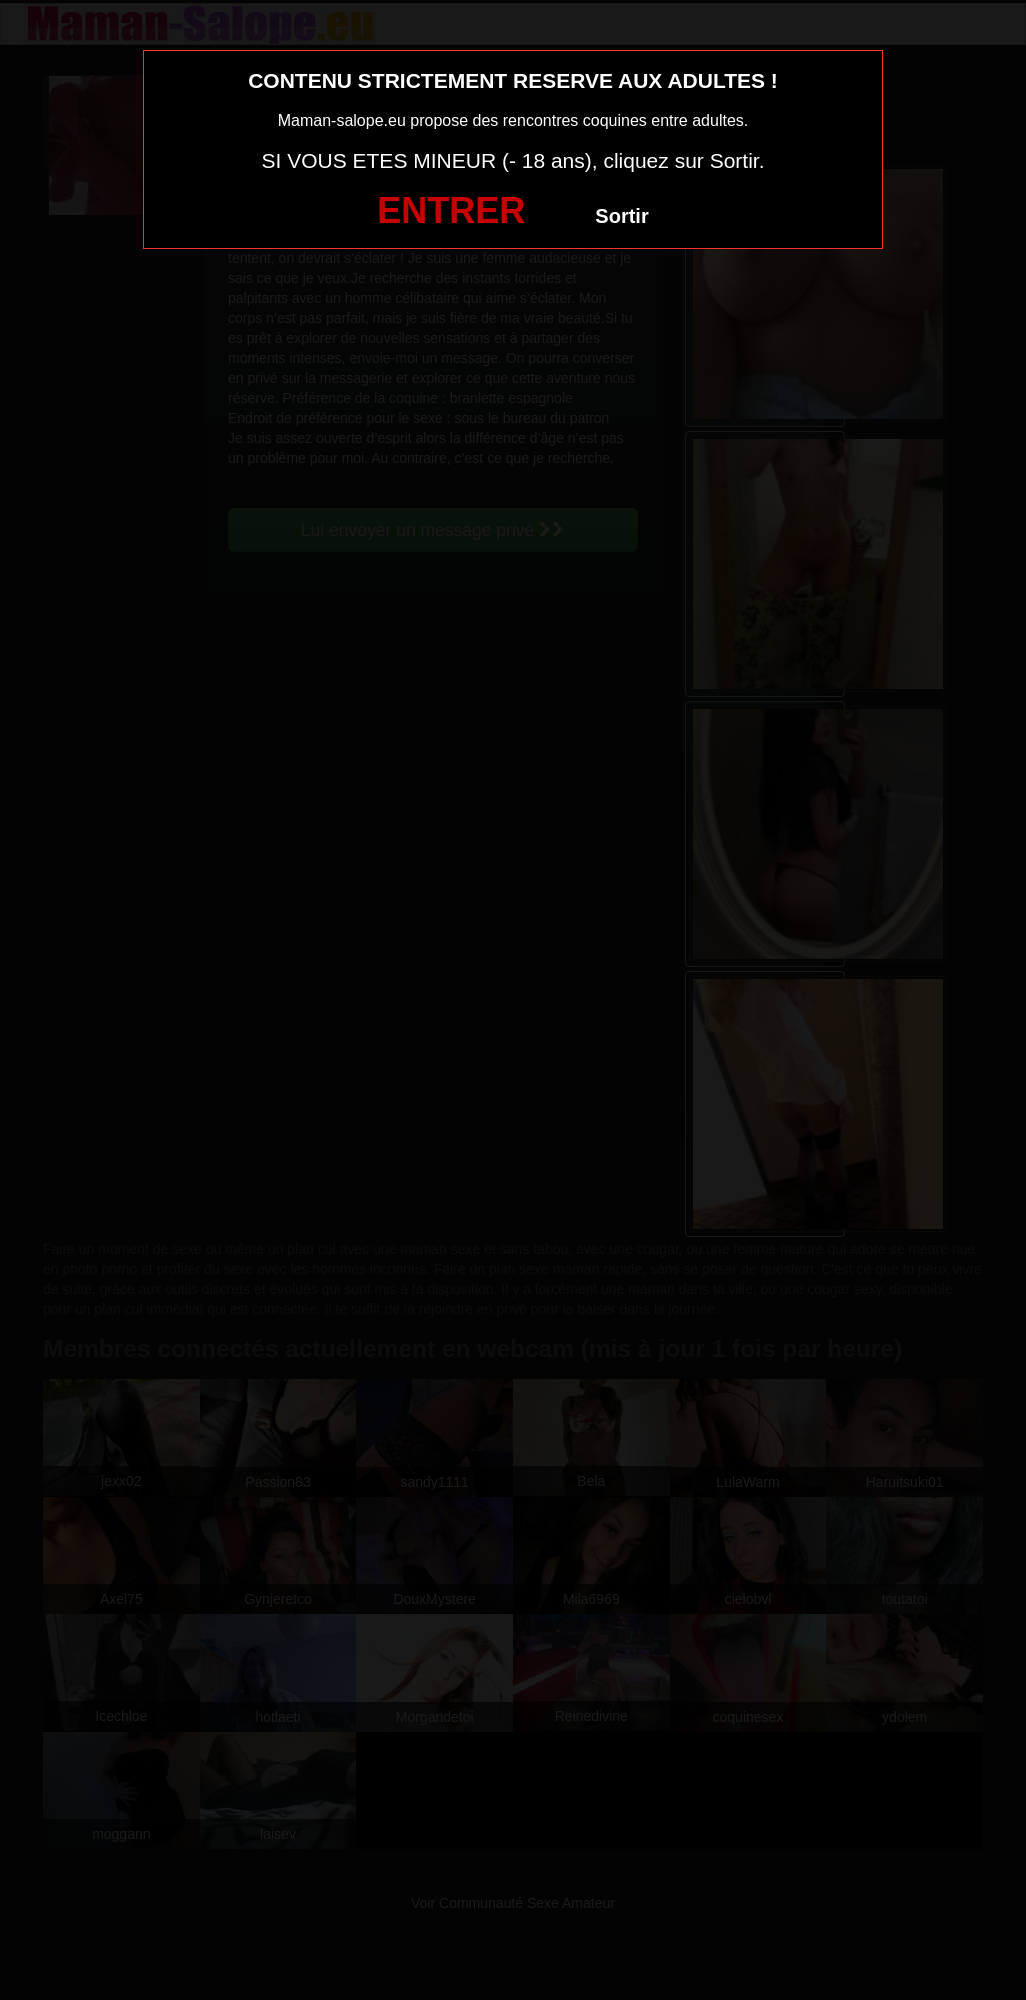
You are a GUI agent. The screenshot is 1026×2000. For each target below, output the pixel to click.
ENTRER (451, 210)
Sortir (621, 216)
